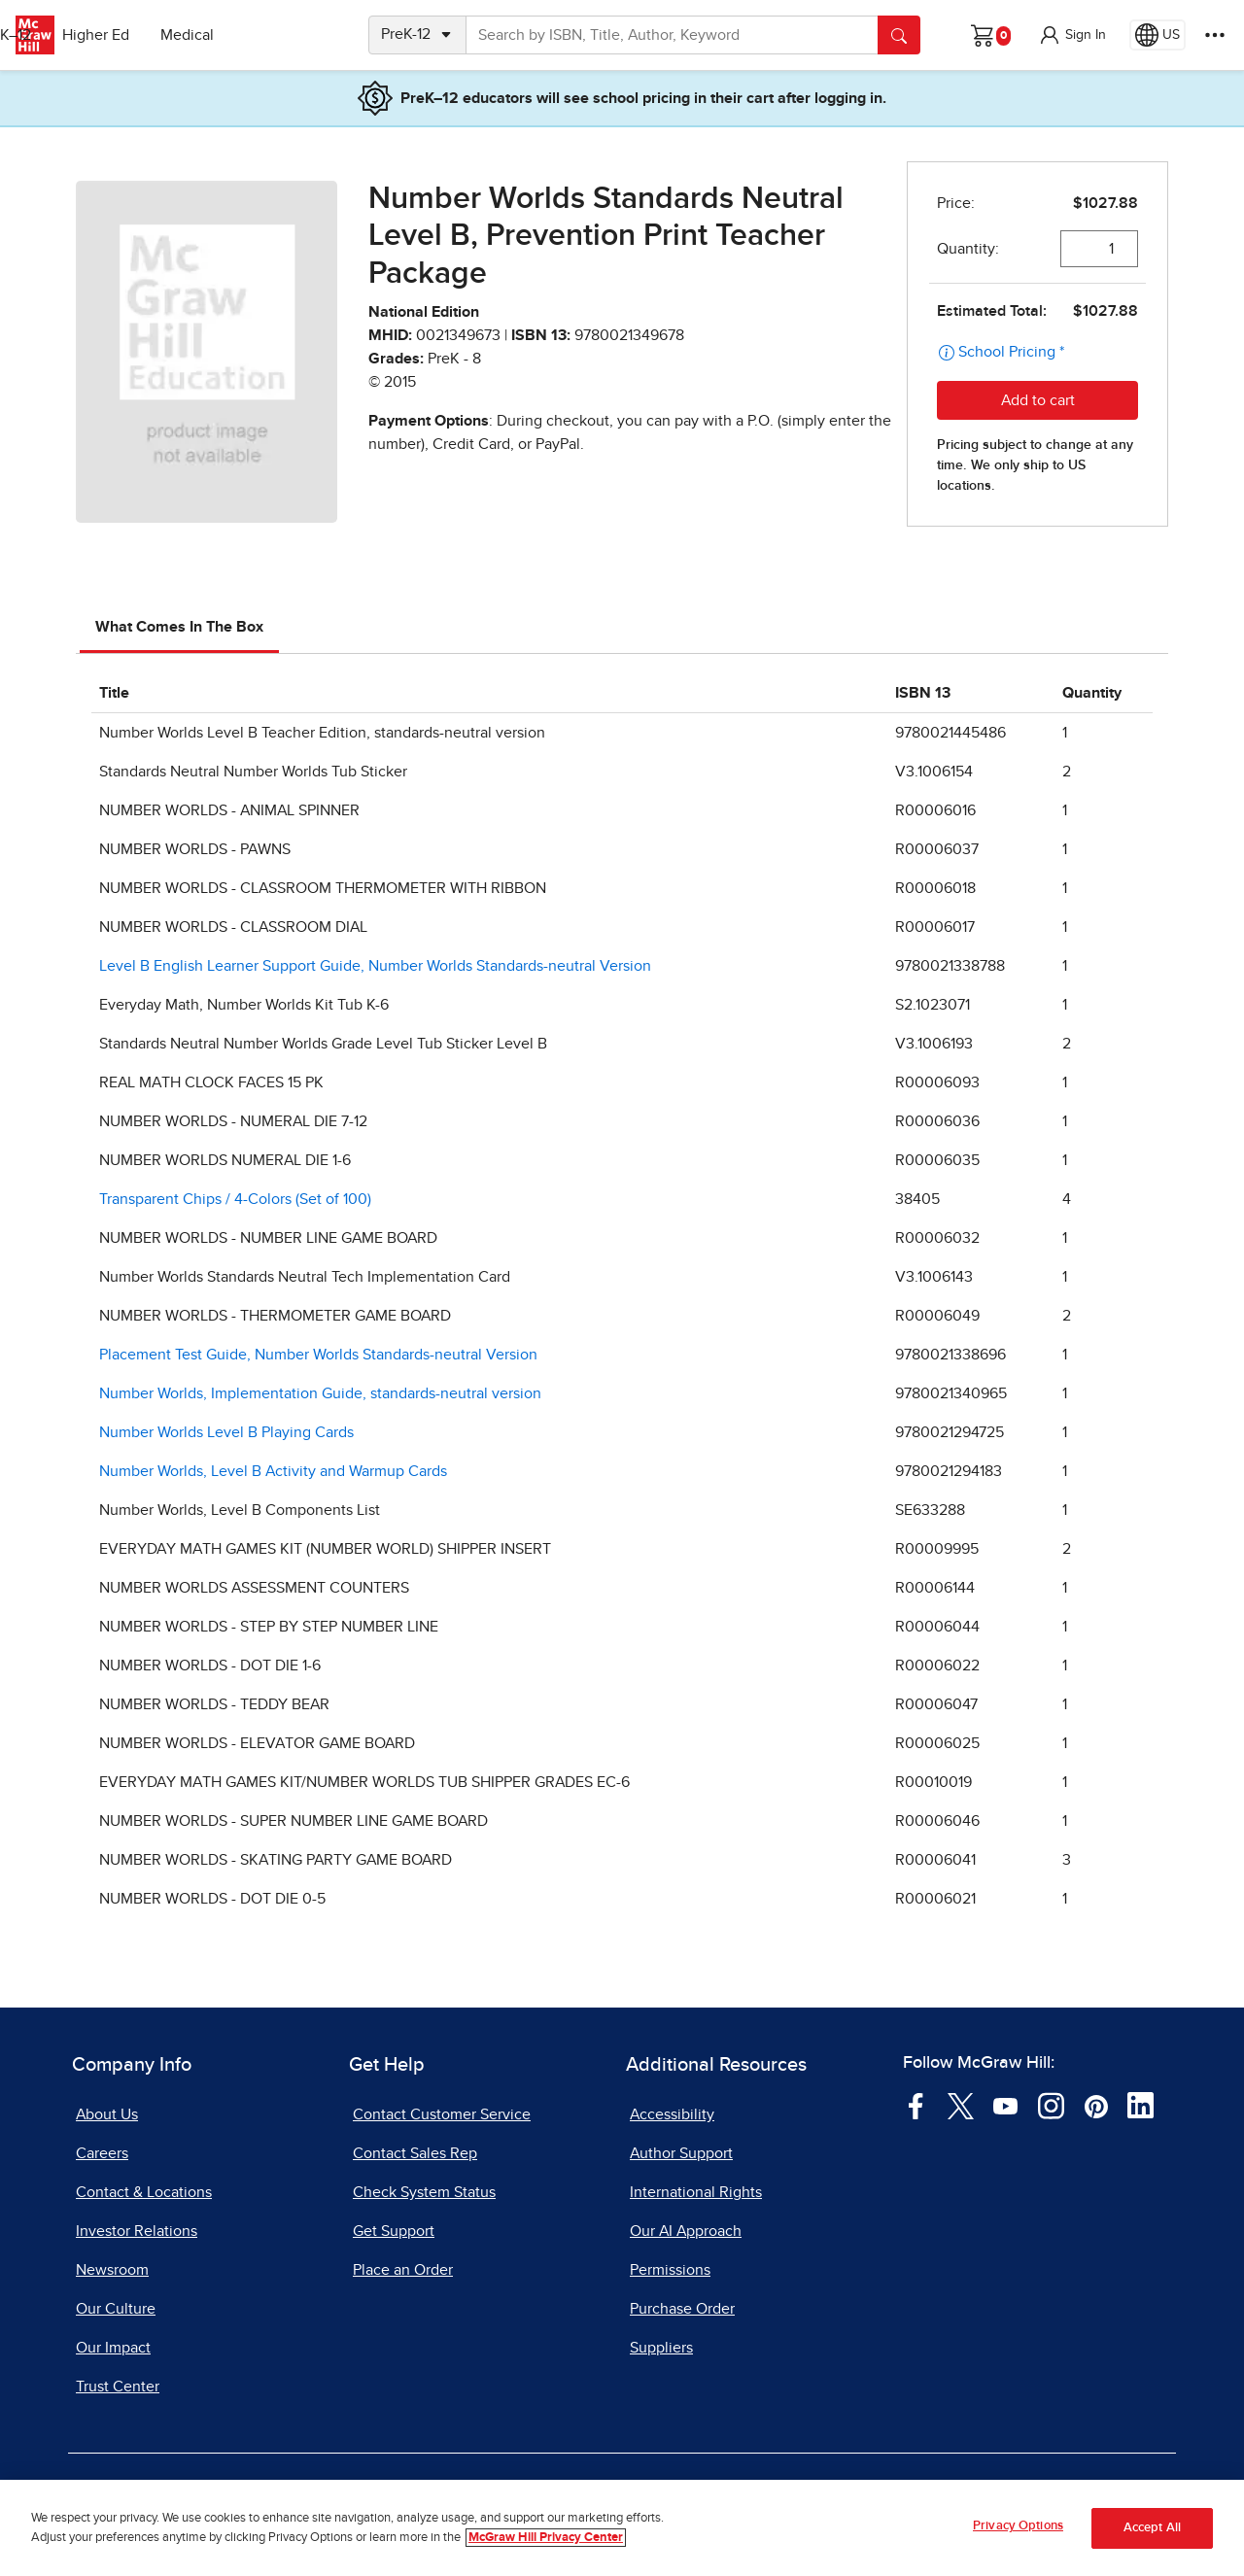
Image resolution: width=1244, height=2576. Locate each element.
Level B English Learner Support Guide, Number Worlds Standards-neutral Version (375, 966)
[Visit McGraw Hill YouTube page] (1005, 2104)
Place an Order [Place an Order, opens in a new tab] (403, 2270)
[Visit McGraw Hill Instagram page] (1051, 2104)
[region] (622, 2528)
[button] (1072, 35)
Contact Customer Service (442, 2114)
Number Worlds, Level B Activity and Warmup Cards (273, 1471)
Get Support (393, 2231)
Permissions (670, 2270)
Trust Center (117, 2386)
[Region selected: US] (1157, 35)
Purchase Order (682, 2309)
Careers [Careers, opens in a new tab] (102, 2153)
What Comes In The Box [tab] (179, 627)
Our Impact (113, 2347)
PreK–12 (104, 35)
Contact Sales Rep (415, 2153)
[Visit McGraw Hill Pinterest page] (1096, 2104)
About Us (107, 2114)
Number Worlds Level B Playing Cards (226, 1432)
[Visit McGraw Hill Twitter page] (961, 2104)
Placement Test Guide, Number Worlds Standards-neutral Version (318, 1354)
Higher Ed (195, 35)
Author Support (681, 2153)
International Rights (696, 2192)
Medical (287, 35)
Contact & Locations (144, 2192)
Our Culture (116, 2309)
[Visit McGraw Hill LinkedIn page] (1140, 2104)
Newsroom (112, 2270)
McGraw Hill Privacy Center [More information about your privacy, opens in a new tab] (545, 2537)
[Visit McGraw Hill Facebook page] (916, 2104)
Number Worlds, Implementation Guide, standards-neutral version (320, 1393)
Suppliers (661, 2347)
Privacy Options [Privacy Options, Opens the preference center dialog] (1018, 2526)
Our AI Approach (686, 2231)
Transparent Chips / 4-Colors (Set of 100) (235, 1199)
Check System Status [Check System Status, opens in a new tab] (424, 2192)
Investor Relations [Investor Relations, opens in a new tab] (136, 2231)
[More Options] (1214, 35)
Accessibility (672, 2114)
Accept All (1152, 2528)
